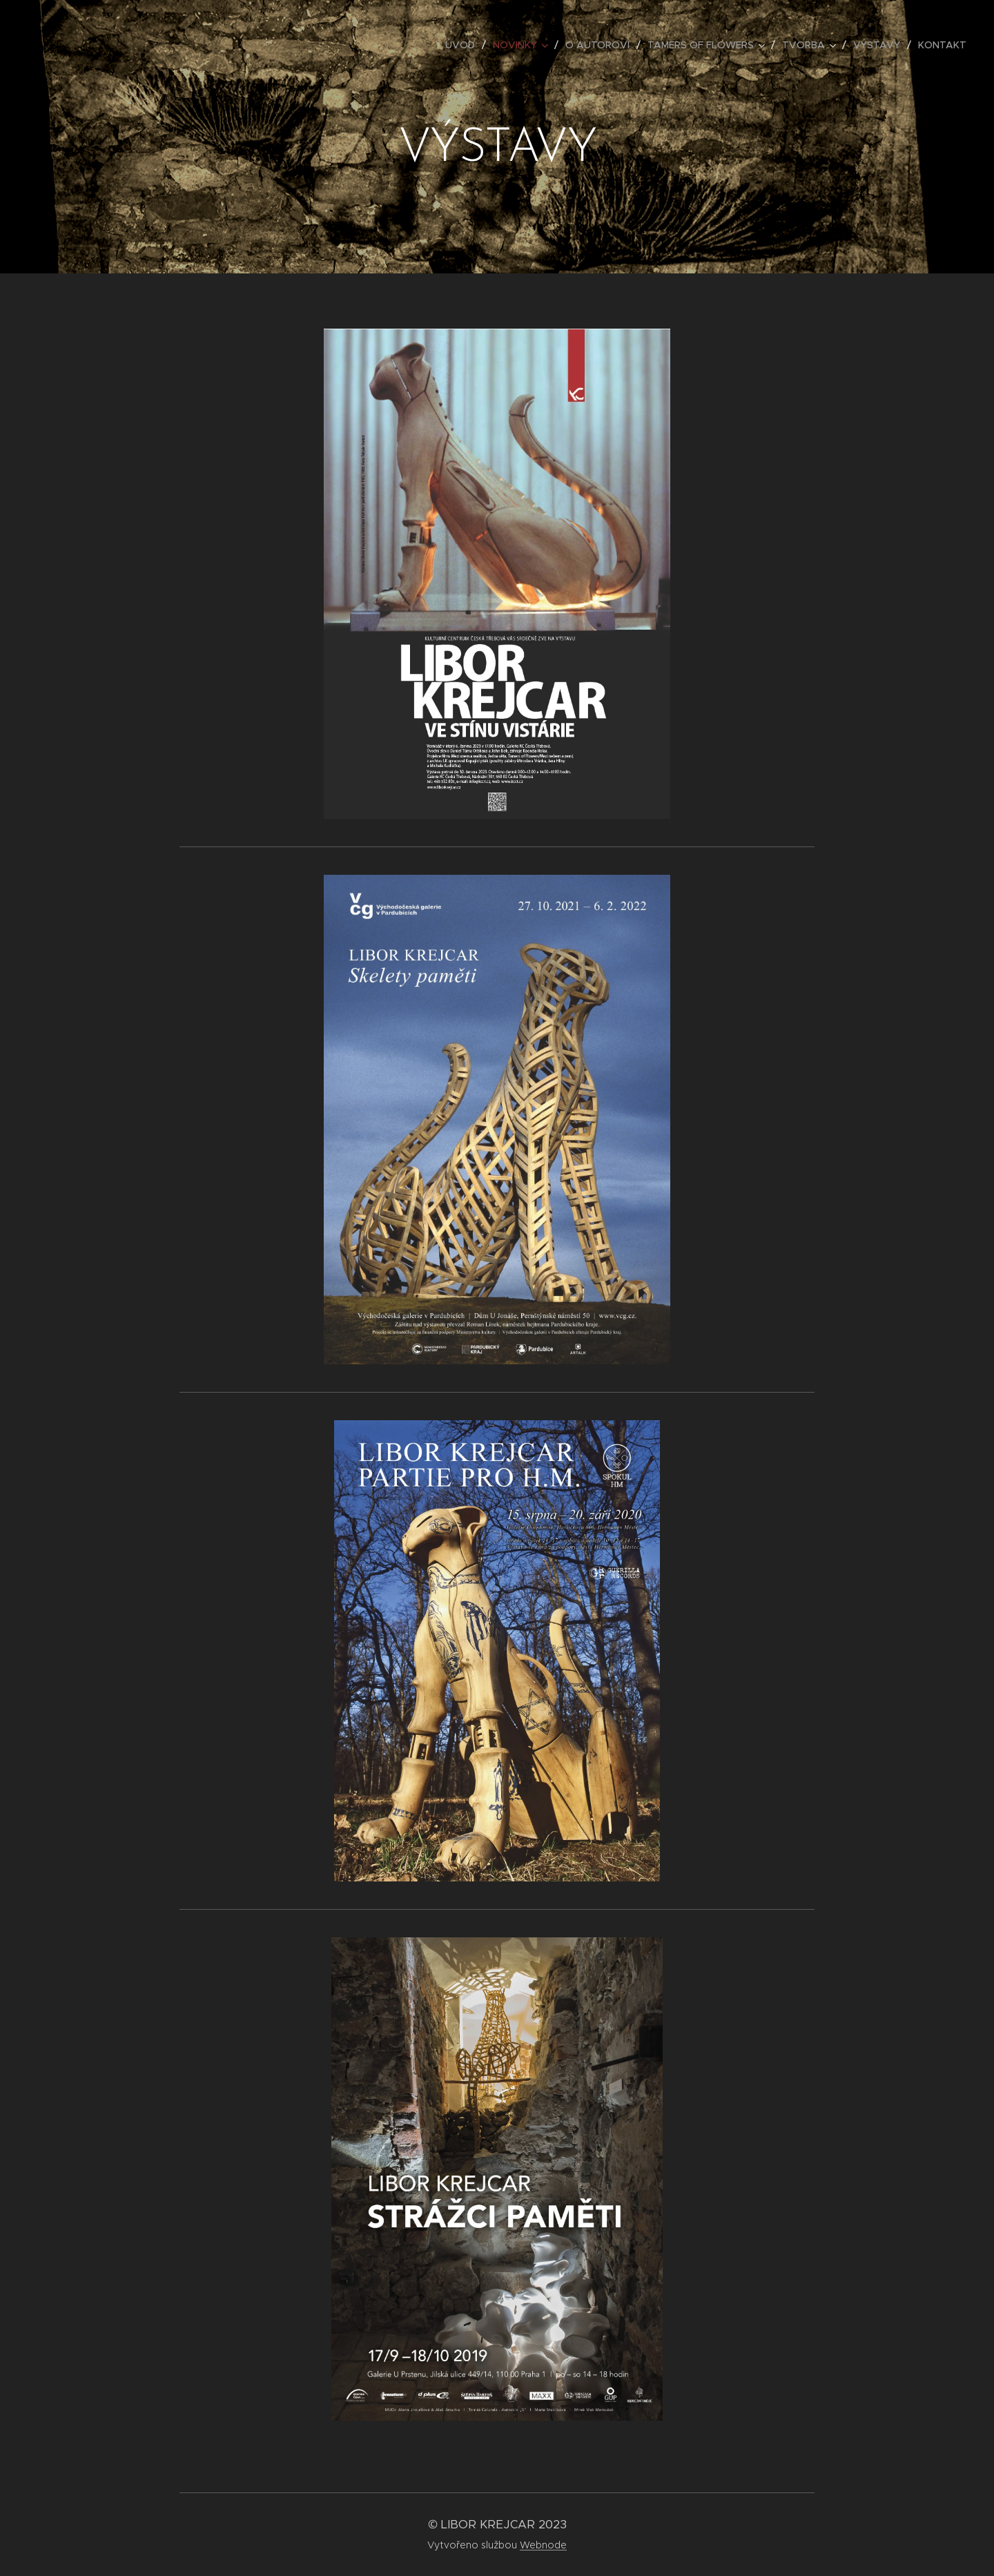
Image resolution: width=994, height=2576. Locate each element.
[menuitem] (464, 45)
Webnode (543, 2545)
